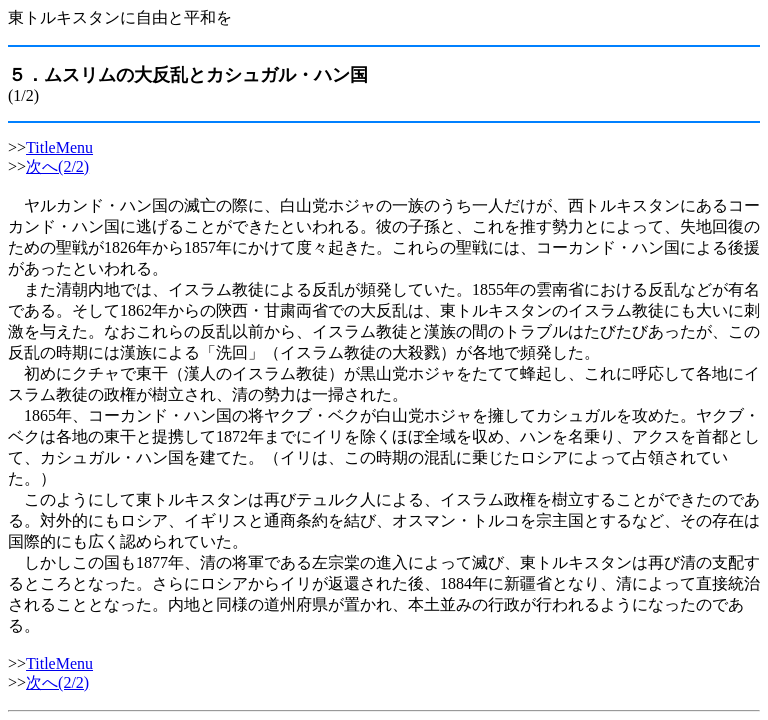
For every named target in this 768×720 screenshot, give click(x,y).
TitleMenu (59, 147)
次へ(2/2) (57, 166)
